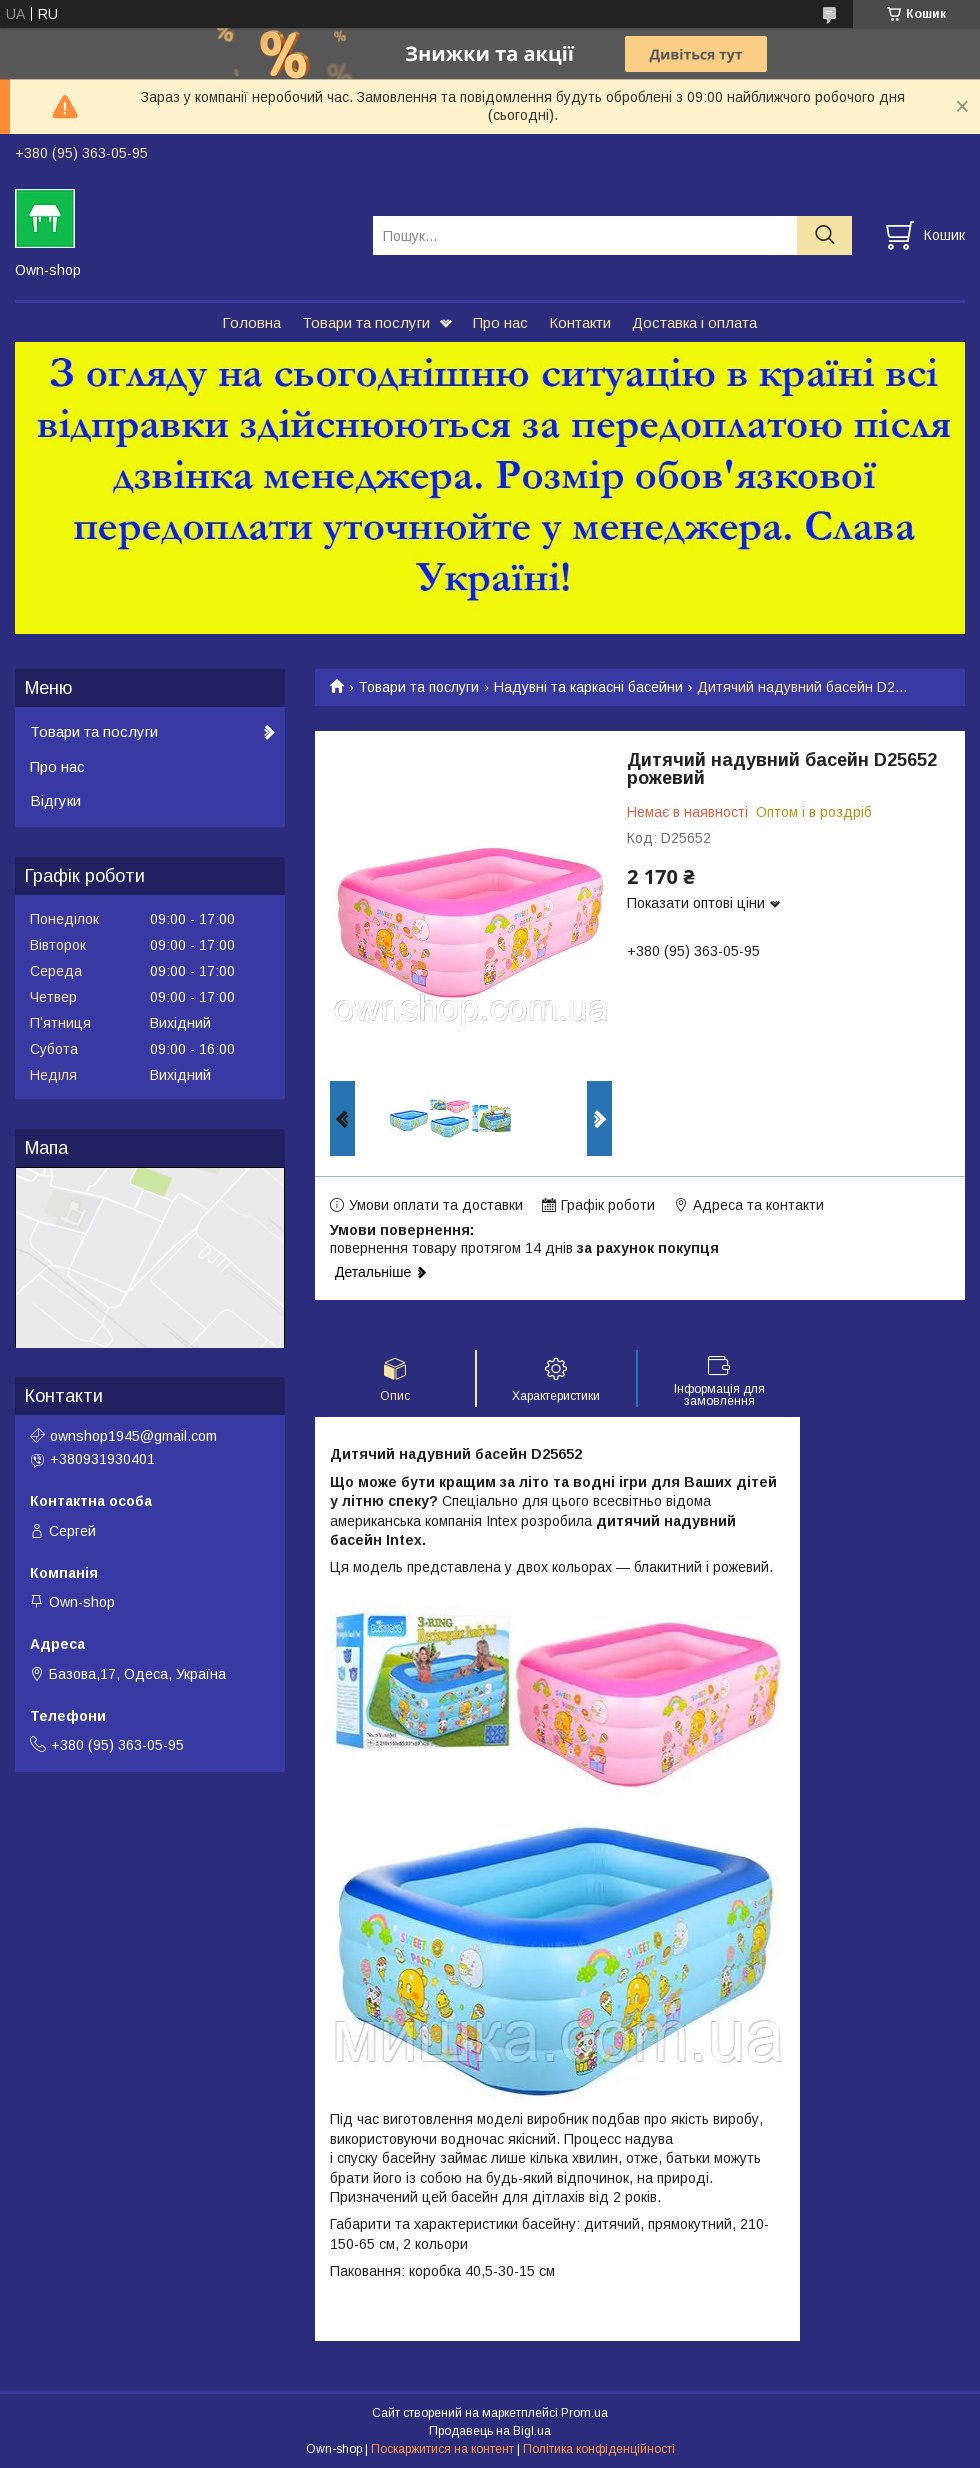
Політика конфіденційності (599, 2449)
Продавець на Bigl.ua (490, 2431)
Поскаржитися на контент (442, 2449)
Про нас (500, 322)
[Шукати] (824, 235)
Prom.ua (584, 2413)
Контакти (580, 322)
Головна (251, 322)
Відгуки (55, 800)
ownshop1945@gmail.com (133, 1436)
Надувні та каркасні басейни (588, 687)
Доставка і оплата (694, 322)
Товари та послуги (366, 322)
